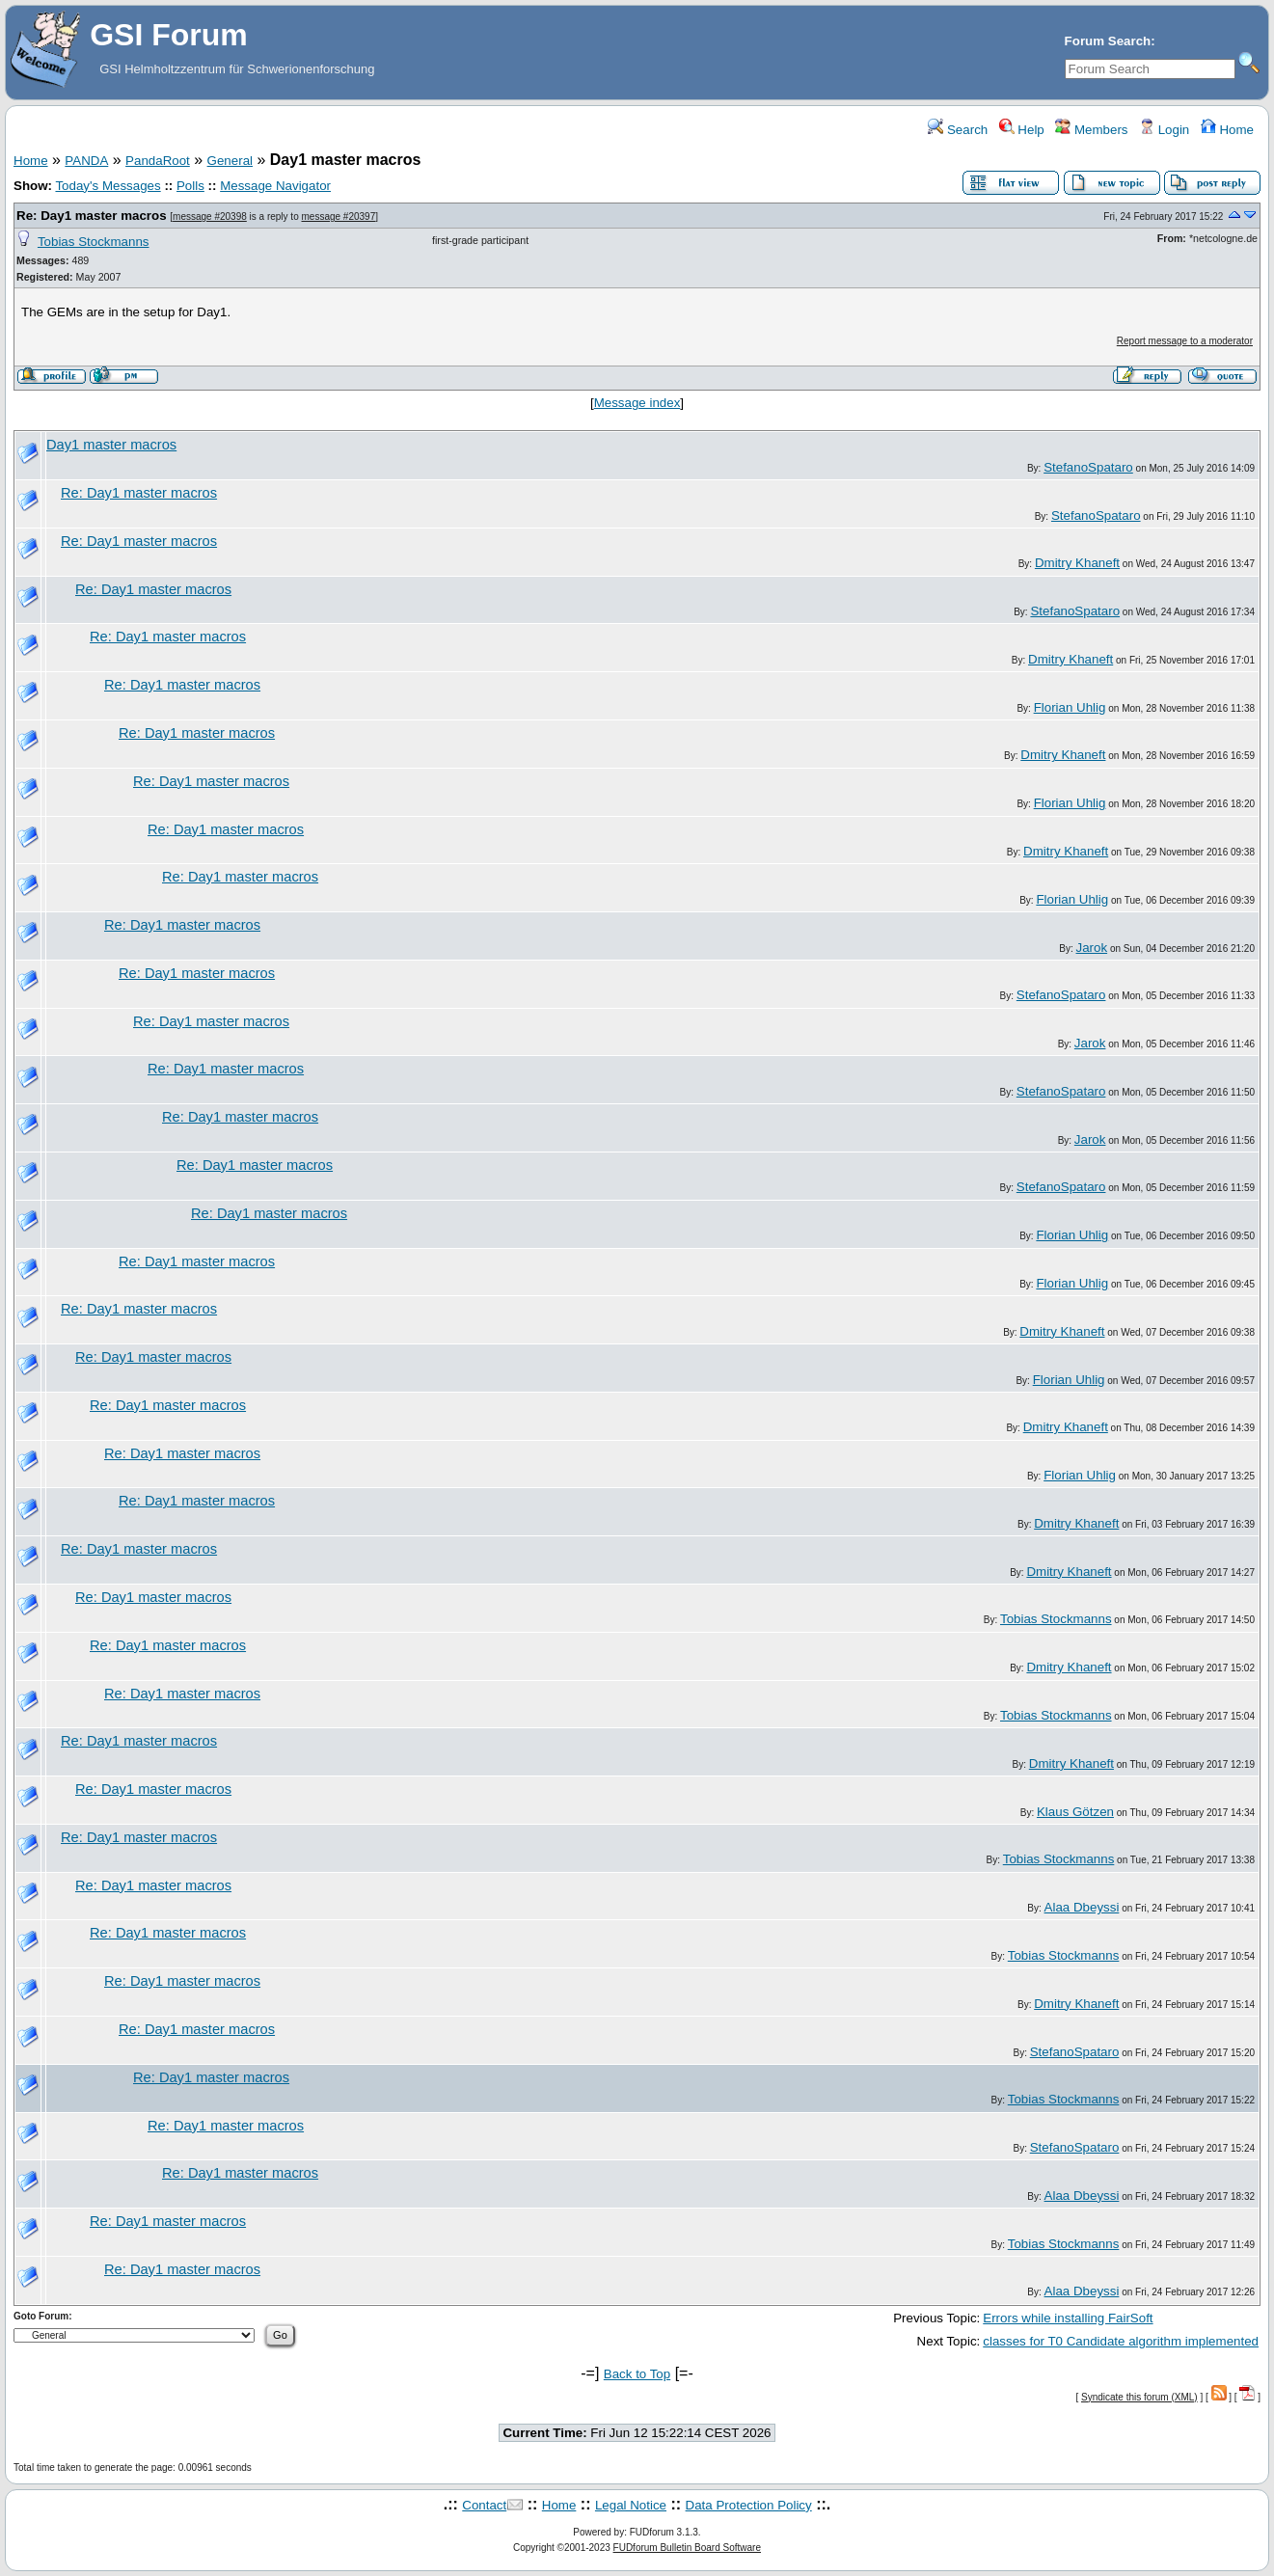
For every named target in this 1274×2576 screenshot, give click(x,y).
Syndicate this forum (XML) (1139, 2397)
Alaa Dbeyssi (1082, 1907)
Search (958, 129)
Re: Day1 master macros (91, 215)
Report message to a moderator (1185, 341)
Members (1091, 129)
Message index (637, 402)
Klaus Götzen (1075, 1811)
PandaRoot (157, 160)
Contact (484, 2505)
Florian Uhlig (1070, 707)
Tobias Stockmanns (93, 241)
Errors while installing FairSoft (1067, 2318)
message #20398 (210, 216)
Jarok (1092, 947)
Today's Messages (107, 185)
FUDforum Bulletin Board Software (687, 2547)
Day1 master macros (111, 444)
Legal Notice (630, 2505)
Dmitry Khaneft (1077, 563)
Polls (190, 185)
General (230, 160)
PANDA (86, 160)
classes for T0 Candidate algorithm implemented (1121, 2341)
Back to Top (637, 2374)
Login (1164, 129)
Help (1021, 129)
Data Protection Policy (749, 2505)
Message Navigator (275, 185)
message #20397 (339, 216)
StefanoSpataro (1088, 467)
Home (1227, 129)
